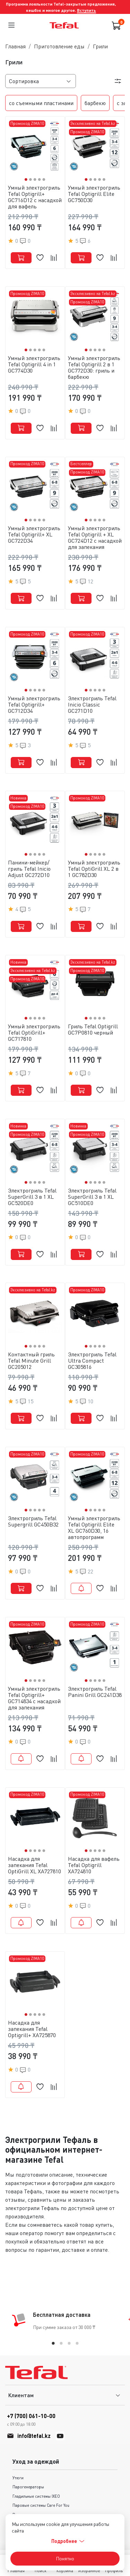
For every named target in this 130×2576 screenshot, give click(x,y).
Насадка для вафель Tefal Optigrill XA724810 (94, 1865)
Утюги (18, 2477)
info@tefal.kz (34, 2435)
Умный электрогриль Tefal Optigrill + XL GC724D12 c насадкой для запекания (95, 537)
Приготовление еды (59, 46)
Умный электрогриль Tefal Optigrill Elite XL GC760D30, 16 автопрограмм (94, 1527)
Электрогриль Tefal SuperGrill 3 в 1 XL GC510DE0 (92, 1196)
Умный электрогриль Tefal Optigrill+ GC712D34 (34, 704)
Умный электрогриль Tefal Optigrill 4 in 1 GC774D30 (34, 364)
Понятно (65, 2558)
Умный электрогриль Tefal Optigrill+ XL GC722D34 (34, 534)
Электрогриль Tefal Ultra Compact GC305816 (92, 1360)
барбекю (95, 102)
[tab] (53, 2343)
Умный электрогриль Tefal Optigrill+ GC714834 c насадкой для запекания (34, 1698)
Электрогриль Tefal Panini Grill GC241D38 (95, 1691)
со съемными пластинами (41, 102)
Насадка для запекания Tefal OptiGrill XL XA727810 (34, 1865)
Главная (15, 46)
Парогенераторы (28, 2487)
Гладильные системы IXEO (36, 2496)
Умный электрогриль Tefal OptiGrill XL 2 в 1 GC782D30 (94, 868)
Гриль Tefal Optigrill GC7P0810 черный (93, 1029)
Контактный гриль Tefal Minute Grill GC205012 (31, 1360)
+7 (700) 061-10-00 (31, 2419)
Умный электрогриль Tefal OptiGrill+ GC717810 (34, 1032)
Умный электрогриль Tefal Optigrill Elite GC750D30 (94, 194)
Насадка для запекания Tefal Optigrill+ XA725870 (32, 2029)
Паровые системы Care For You (40, 2505)
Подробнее (68, 2541)
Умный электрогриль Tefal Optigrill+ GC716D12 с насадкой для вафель (35, 197)
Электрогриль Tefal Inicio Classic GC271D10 (92, 704)
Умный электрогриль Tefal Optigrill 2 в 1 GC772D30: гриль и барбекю (94, 367)
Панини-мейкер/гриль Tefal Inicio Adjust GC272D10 (29, 868)
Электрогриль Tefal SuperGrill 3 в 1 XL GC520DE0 (32, 1196)
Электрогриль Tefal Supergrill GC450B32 (33, 1521)
